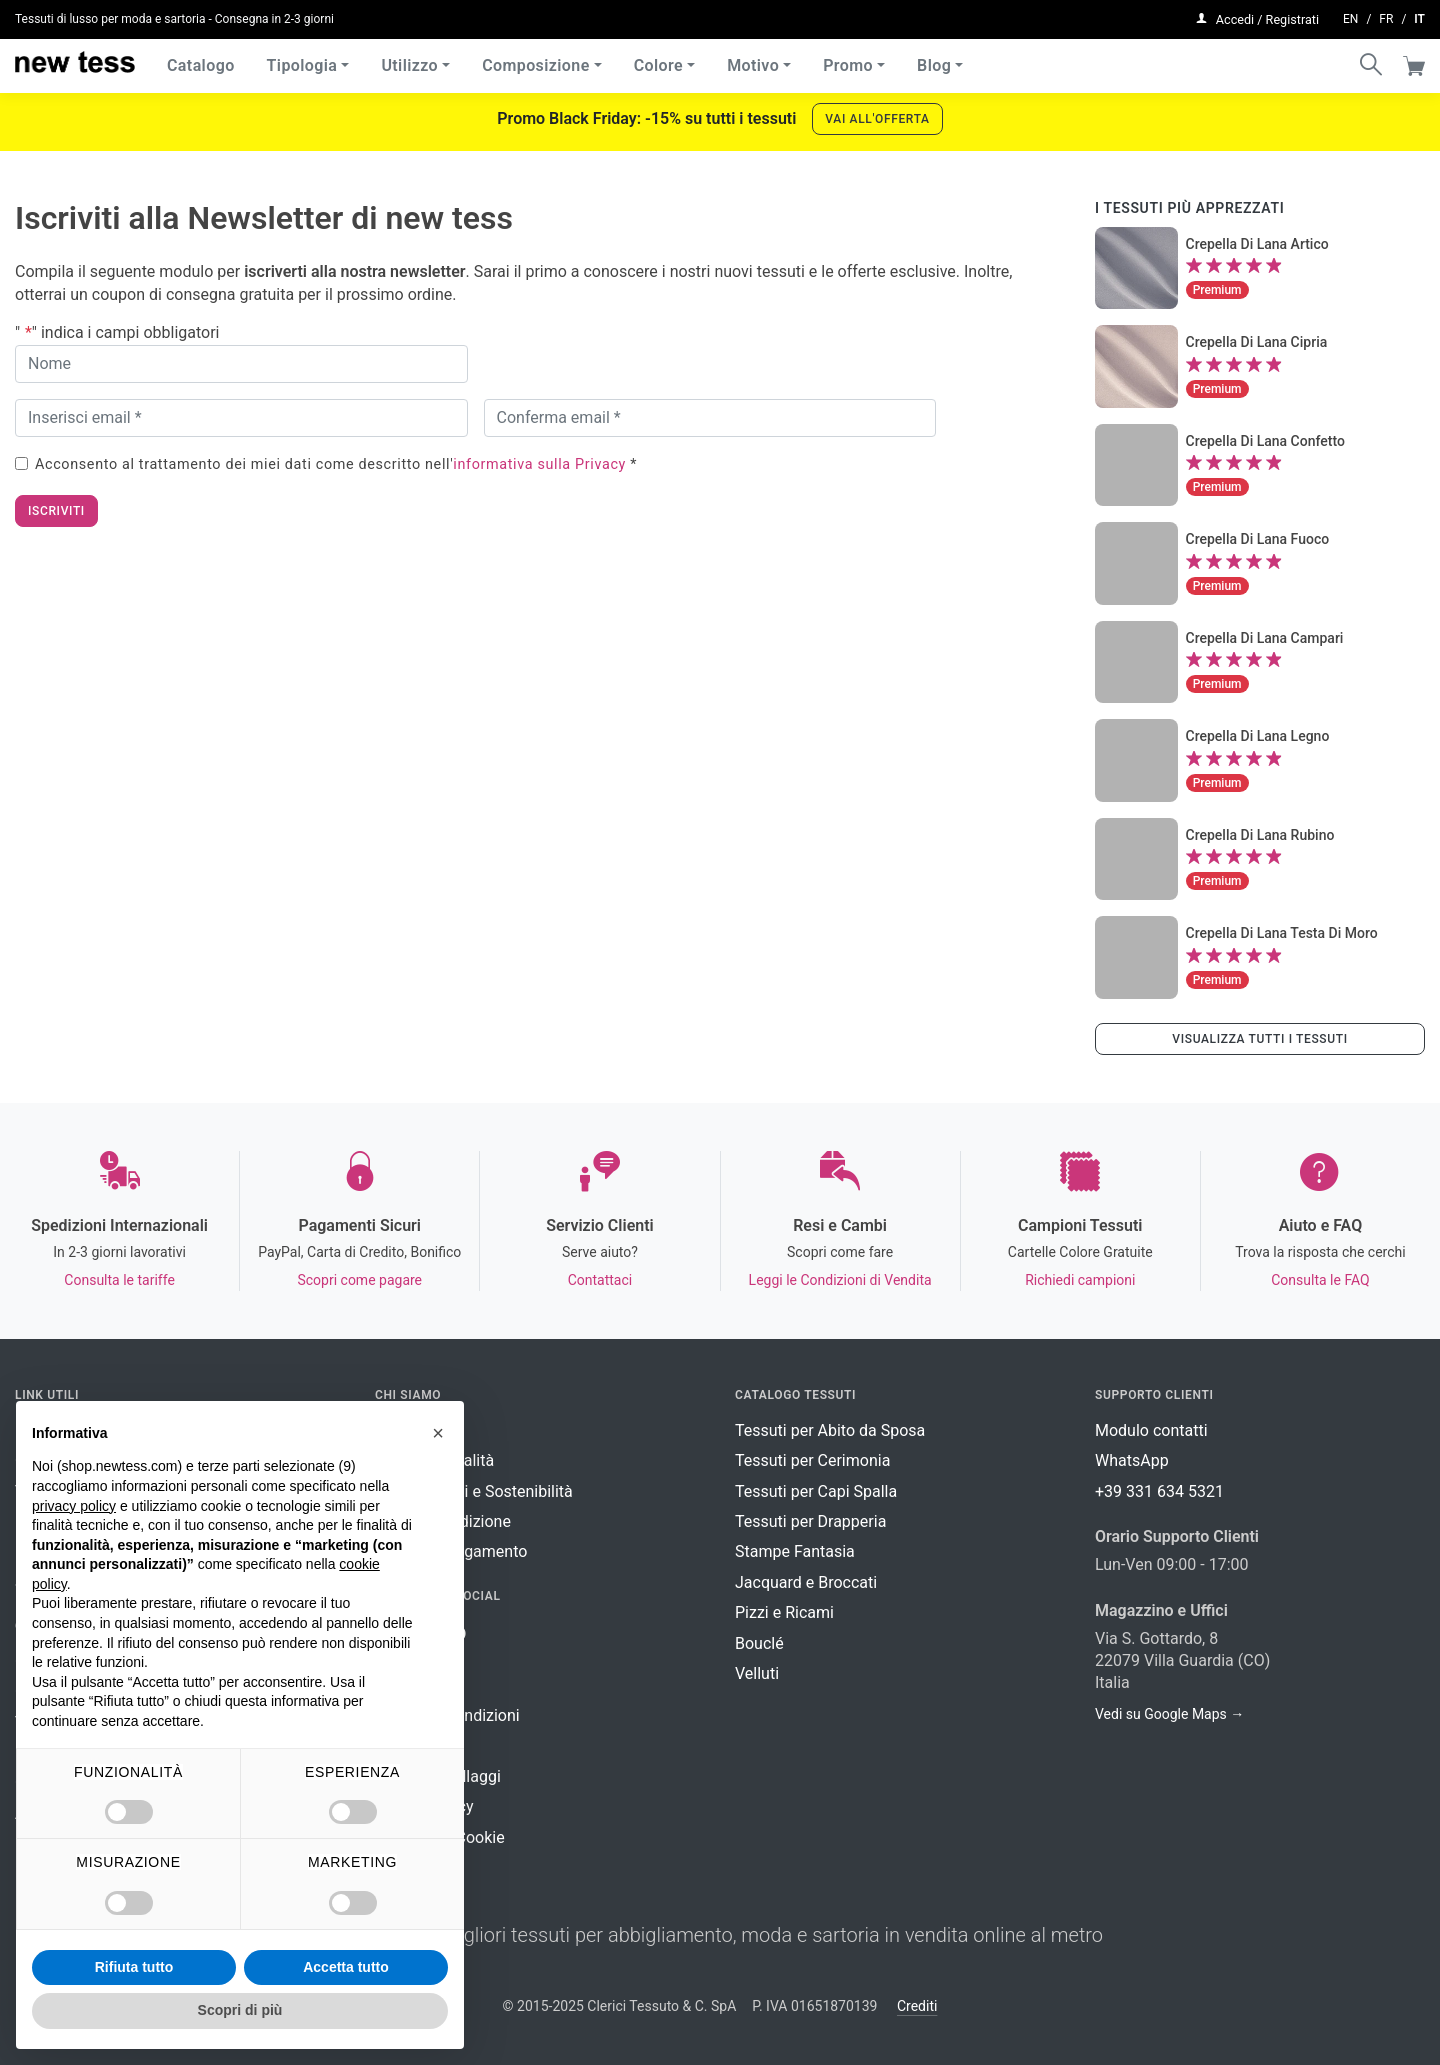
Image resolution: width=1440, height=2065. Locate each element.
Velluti (757, 1673)
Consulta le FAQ (1320, 1280)
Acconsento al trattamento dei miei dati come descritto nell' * (336, 464)
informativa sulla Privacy (539, 464)
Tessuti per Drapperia (810, 1521)
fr (1386, 16)
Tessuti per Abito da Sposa (830, 1430)
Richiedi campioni (1080, 1280)
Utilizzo (409, 59)
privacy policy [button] (74, 1506)
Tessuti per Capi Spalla (816, 1491)
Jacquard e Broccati (806, 1582)
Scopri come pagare (359, 1280)
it (1419, 16)
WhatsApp (1132, 1460)
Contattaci (600, 1280)
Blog (934, 59)
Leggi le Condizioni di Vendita (840, 1280)
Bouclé (759, 1643)
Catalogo (201, 59)
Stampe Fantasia (795, 1551)
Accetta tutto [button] (346, 1967)
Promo (848, 59)
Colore (658, 59)
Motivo (753, 59)
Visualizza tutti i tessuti (1259, 1039)
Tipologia (302, 59)
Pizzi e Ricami (784, 1612)
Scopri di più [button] (240, 2010)
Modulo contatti (1151, 1430)
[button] (438, 1433)
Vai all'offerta (877, 119)
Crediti (917, 2006)
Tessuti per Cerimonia (812, 1460)
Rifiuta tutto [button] (134, 1967)
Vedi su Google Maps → (1169, 1714)
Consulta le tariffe (119, 1280)
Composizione (536, 59)
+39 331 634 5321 (1159, 1491)
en (1350, 16)
